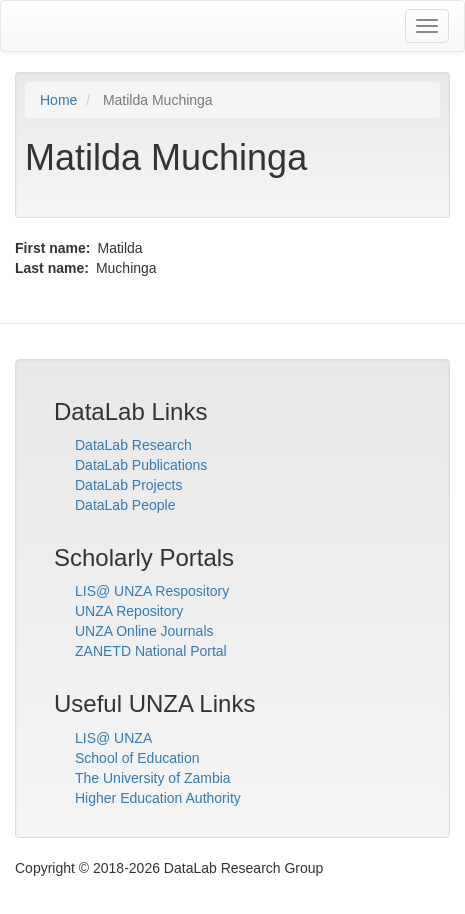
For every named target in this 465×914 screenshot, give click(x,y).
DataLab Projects (128, 485)
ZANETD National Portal (151, 651)
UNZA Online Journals (144, 631)
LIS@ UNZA (113, 738)
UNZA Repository (129, 611)
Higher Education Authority (158, 798)
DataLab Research (133, 445)
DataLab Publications (141, 465)
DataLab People (125, 505)
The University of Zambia (153, 778)
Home (58, 100)
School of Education (137, 758)
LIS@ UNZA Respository (152, 591)
